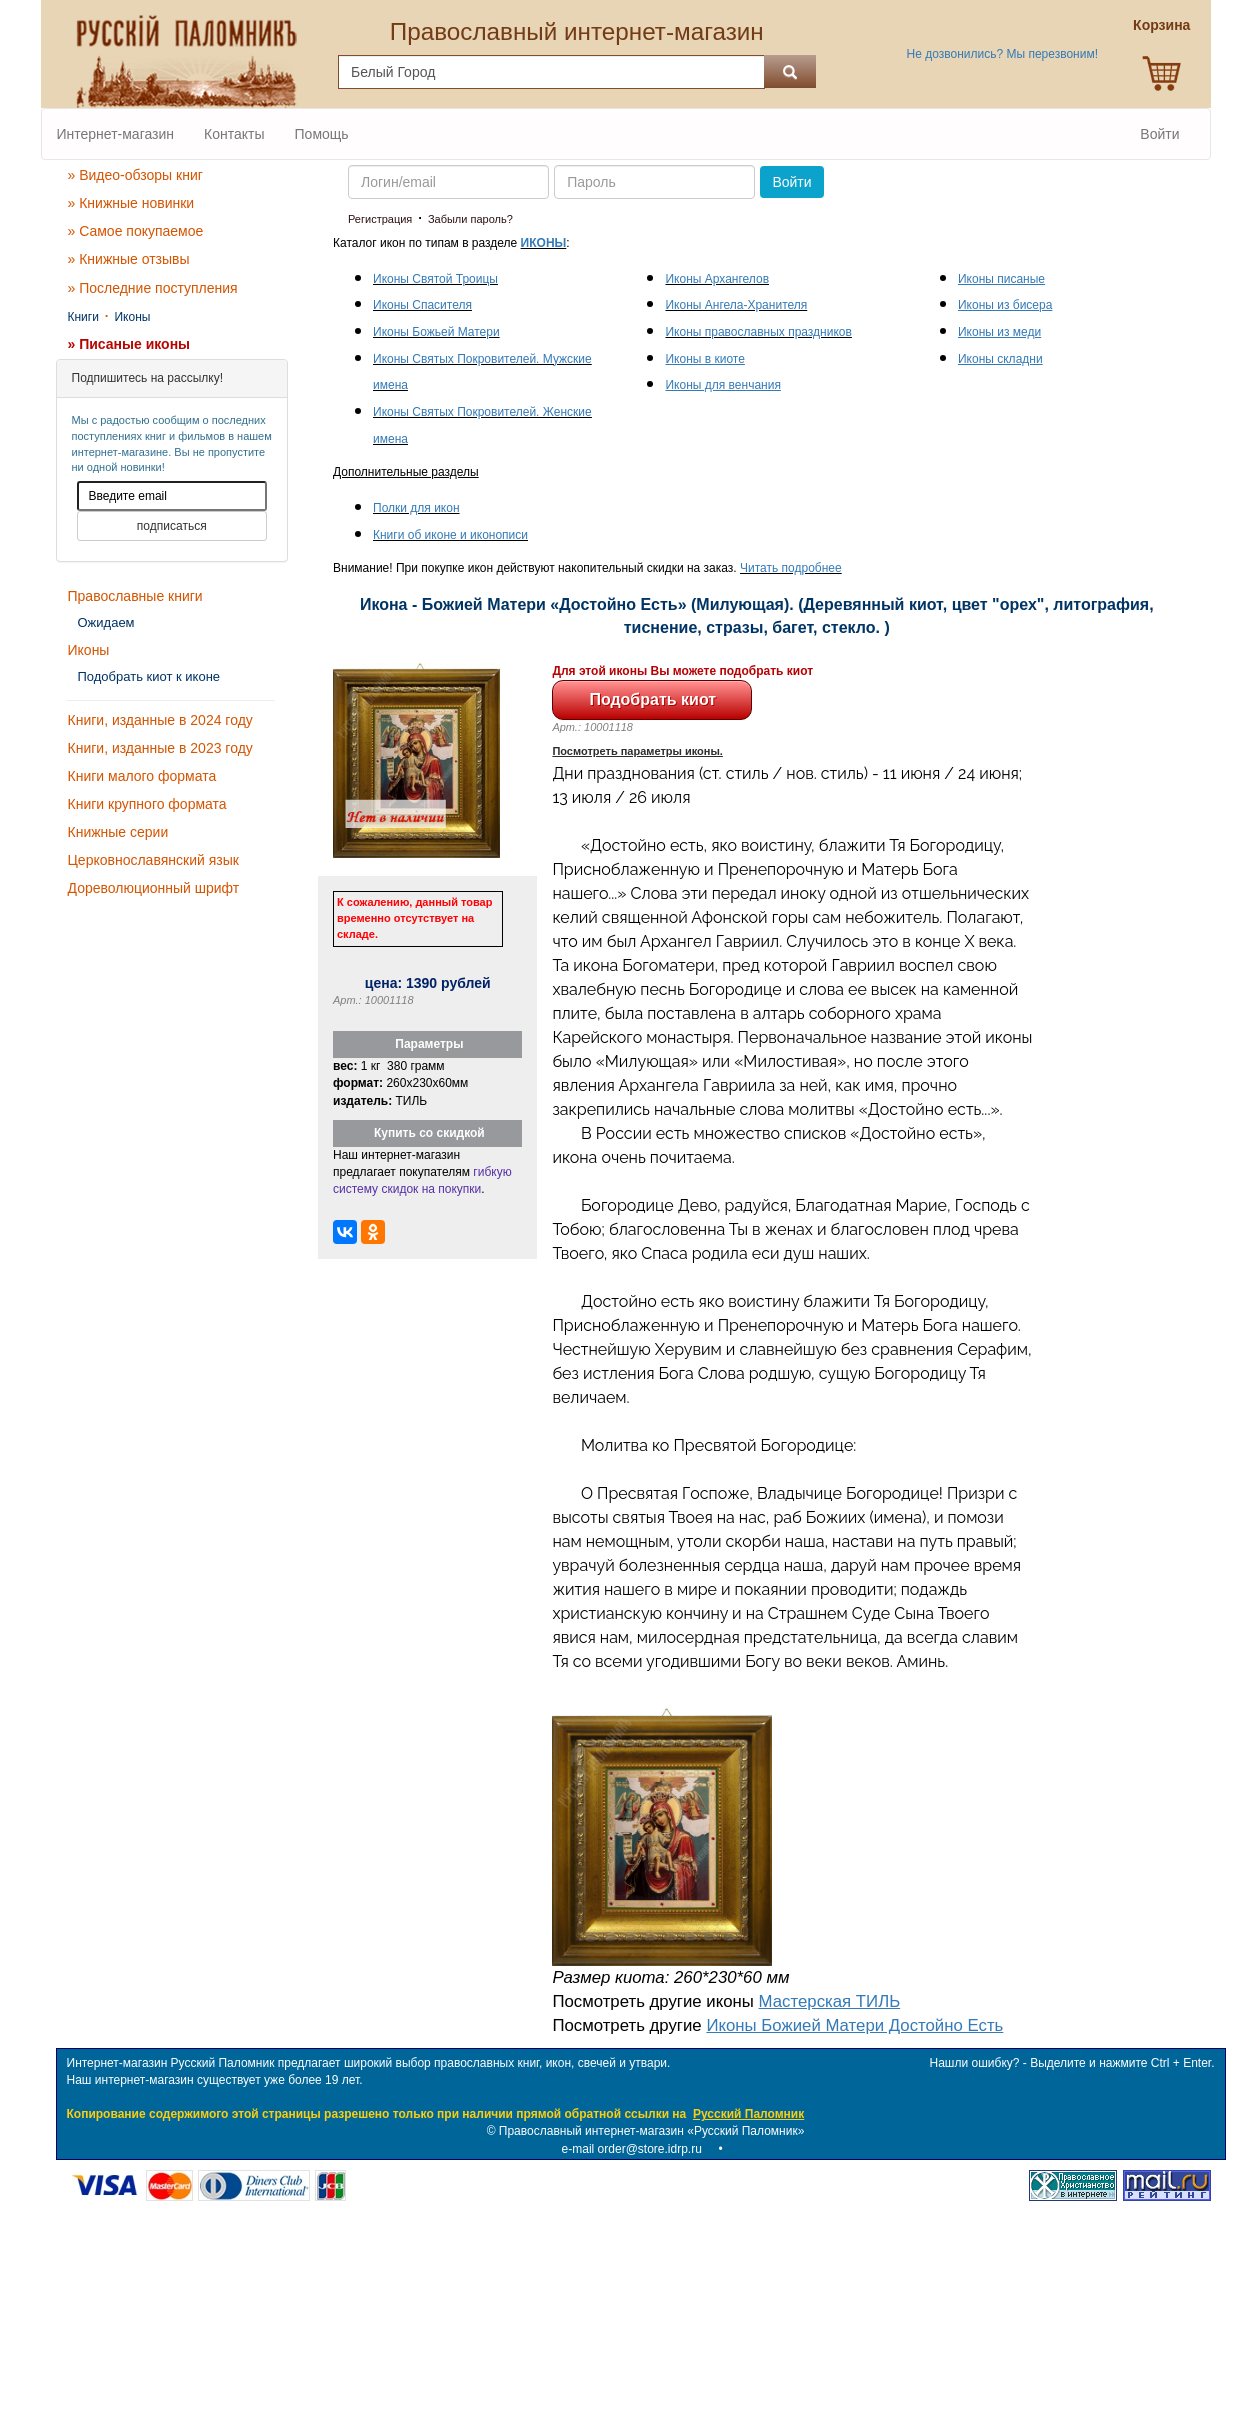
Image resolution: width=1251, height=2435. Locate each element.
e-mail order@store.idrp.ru (632, 2149)
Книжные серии (118, 832)
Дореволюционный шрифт (154, 888)
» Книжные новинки (131, 203)
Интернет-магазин (116, 134)
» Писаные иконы (129, 344)
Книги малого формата (142, 776)
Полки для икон (416, 508)
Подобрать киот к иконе (149, 676)
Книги (83, 317)
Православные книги (135, 596)
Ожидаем (106, 622)
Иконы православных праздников (758, 332)
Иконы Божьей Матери (436, 332)
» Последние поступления (153, 288)
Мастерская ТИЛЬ (830, 2001)
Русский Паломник (748, 2114)
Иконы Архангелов (717, 279)
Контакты (234, 134)
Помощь (322, 134)
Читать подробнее (791, 568)
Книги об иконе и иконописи (450, 535)
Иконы (132, 317)
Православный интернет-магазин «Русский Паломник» (652, 2131)
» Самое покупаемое (136, 231)
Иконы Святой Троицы (435, 279)
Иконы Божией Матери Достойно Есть (854, 2025)
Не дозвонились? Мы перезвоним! (1002, 54)
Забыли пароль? (470, 219)
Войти (1159, 134)
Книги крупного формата (147, 804)
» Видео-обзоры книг (135, 175)
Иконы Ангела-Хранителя (736, 305)
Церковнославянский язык (153, 860)
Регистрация (380, 219)
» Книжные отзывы (129, 259)
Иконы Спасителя (422, 305)
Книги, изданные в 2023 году (160, 748)
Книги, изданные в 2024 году (160, 720)
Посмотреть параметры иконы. (637, 751)
